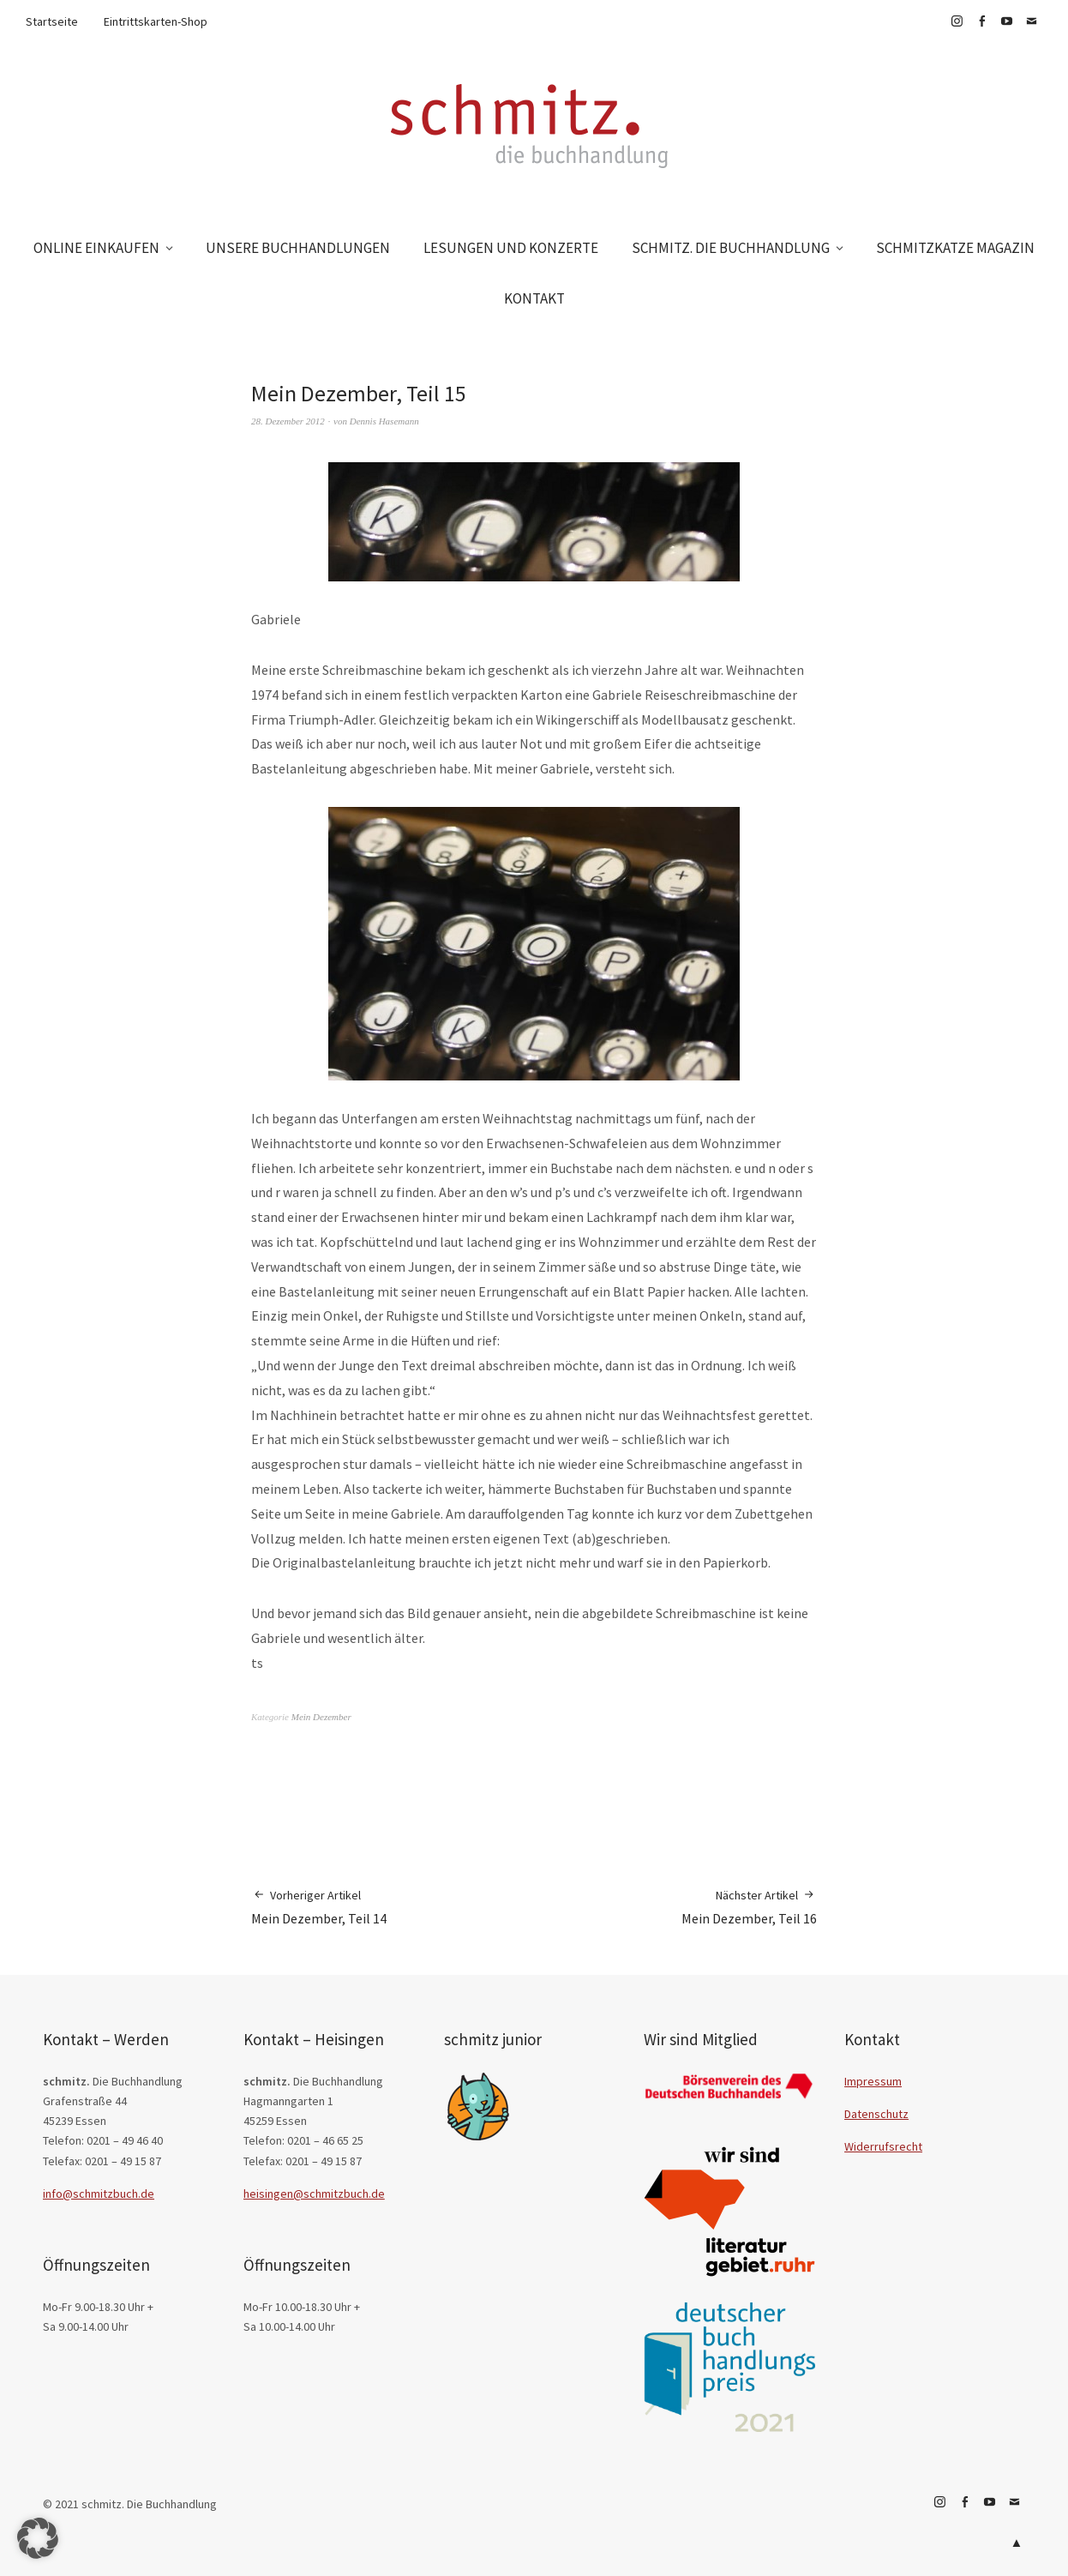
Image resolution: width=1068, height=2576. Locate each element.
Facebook (981, 21)
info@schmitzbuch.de (98, 2193)
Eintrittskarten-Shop (155, 21)
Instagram (956, 21)
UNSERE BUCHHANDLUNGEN (298, 247)
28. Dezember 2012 (288, 421)
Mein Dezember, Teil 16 (749, 1907)
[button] (37, 2538)
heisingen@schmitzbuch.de (314, 2193)
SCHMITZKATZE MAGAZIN (955, 247)
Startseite (52, 21)
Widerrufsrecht (883, 2146)
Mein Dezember (321, 1717)
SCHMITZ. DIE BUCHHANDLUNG (731, 247)
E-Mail (1031, 21)
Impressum (873, 2081)
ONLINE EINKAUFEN (96, 247)
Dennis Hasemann (384, 421)
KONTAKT (534, 298)
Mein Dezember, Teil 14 (319, 1907)
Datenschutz (876, 2114)
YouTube (1006, 21)
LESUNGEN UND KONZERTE (510, 247)
